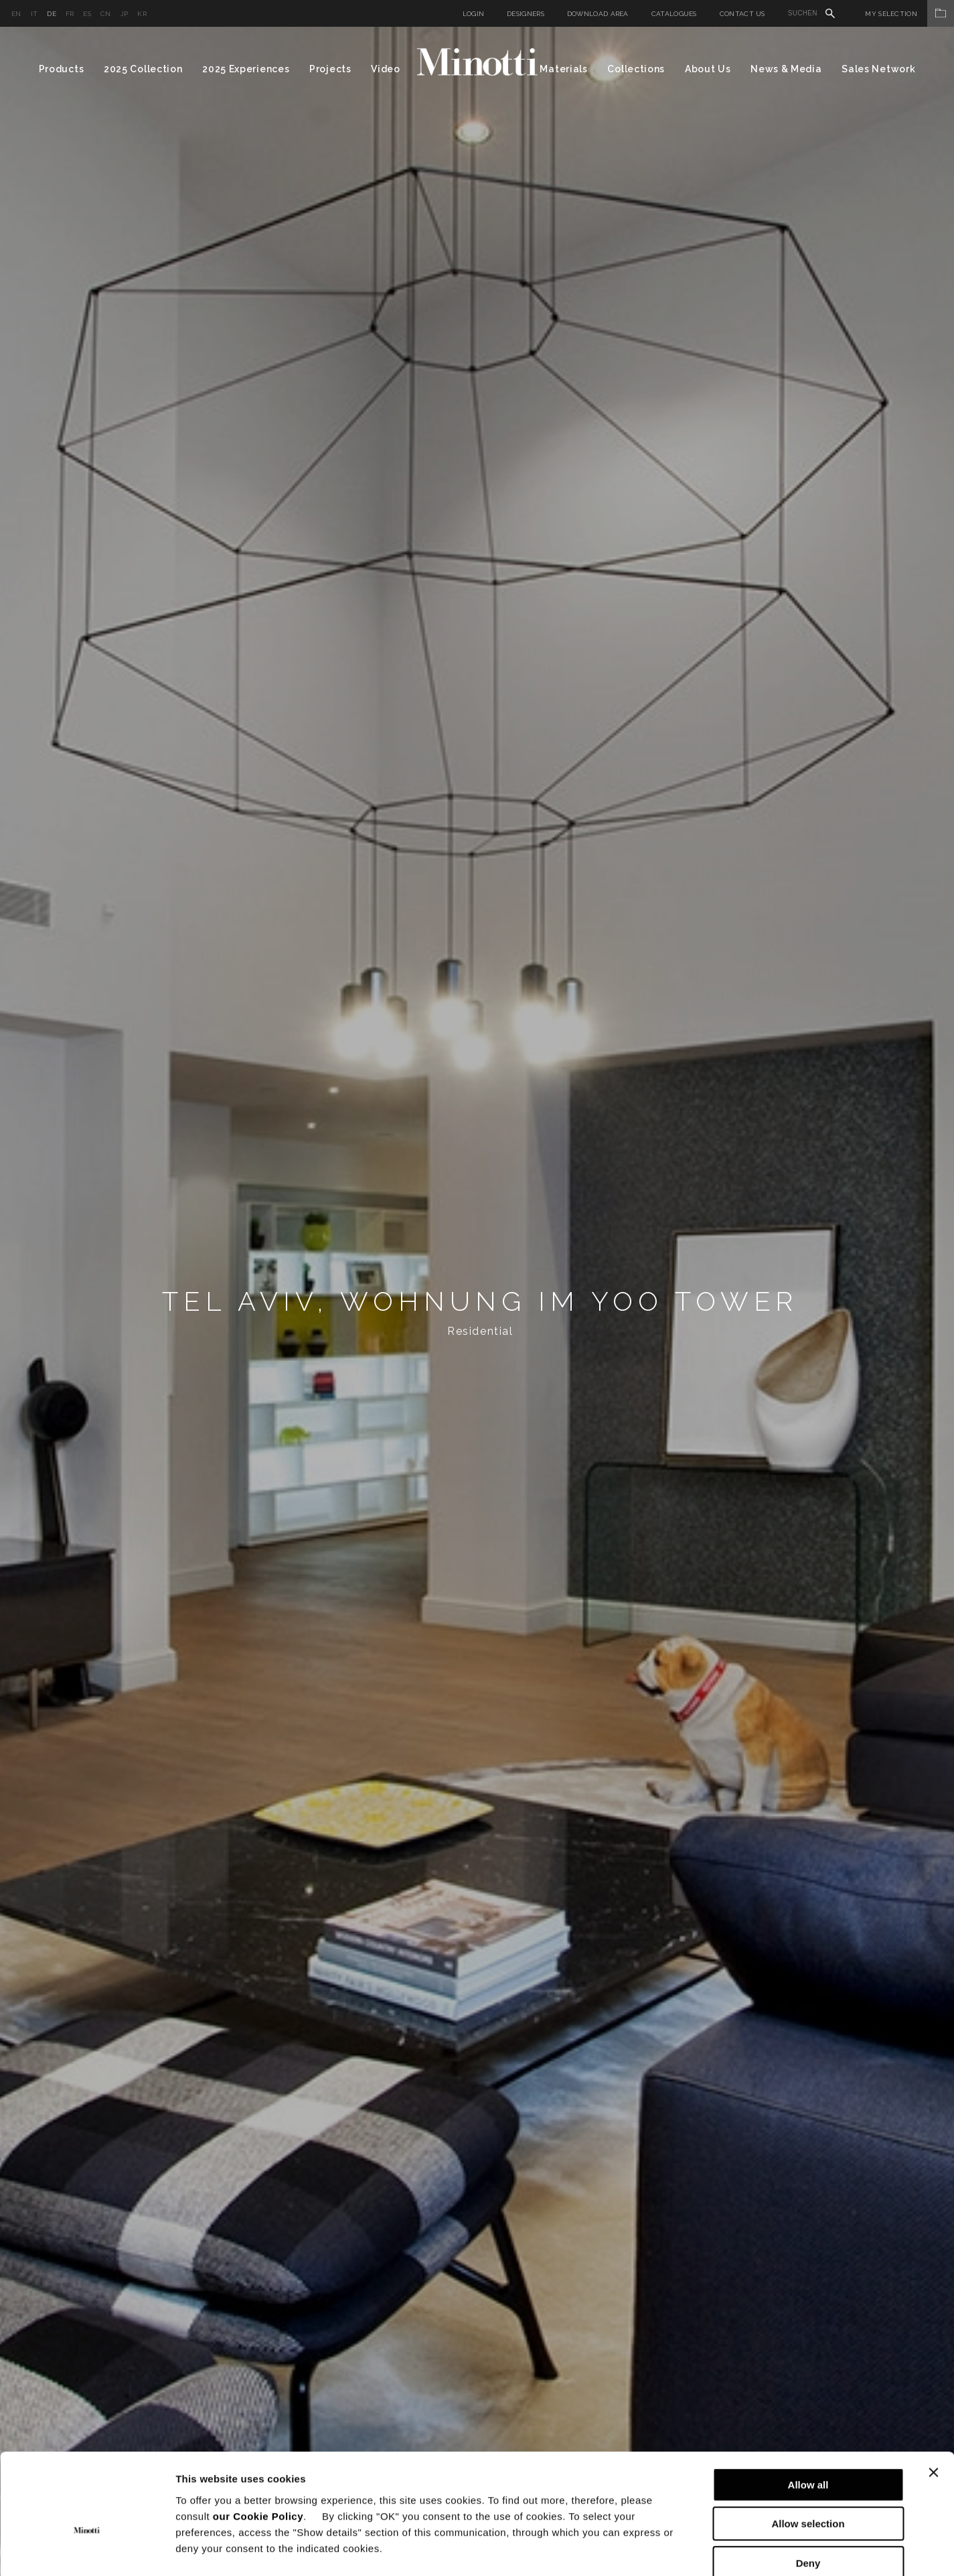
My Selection (909, 14)
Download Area (598, 13)
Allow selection (807, 2452)
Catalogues (674, 13)
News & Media (785, 69)
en (16, 13)
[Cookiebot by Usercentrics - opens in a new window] (86, 2550)
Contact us (742, 13)
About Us (708, 69)
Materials (563, 69)
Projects (330, 69)
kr (142, 13)
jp (125, 13)
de (51, 13)
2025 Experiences (245, 69)
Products (61, 69)
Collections (636, 69)
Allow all (808, 2412)
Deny (808, 2490)
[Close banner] (933, 2400)
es (87, 13)
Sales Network (878, 69)
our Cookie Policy (258, 2443)
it (34, 13)
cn (105, 13)
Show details (702, 2549)
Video (385, 69)
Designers (525, 13)
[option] (477, 1301)
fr (70, 13)
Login (474, 13)
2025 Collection (143, 69)
